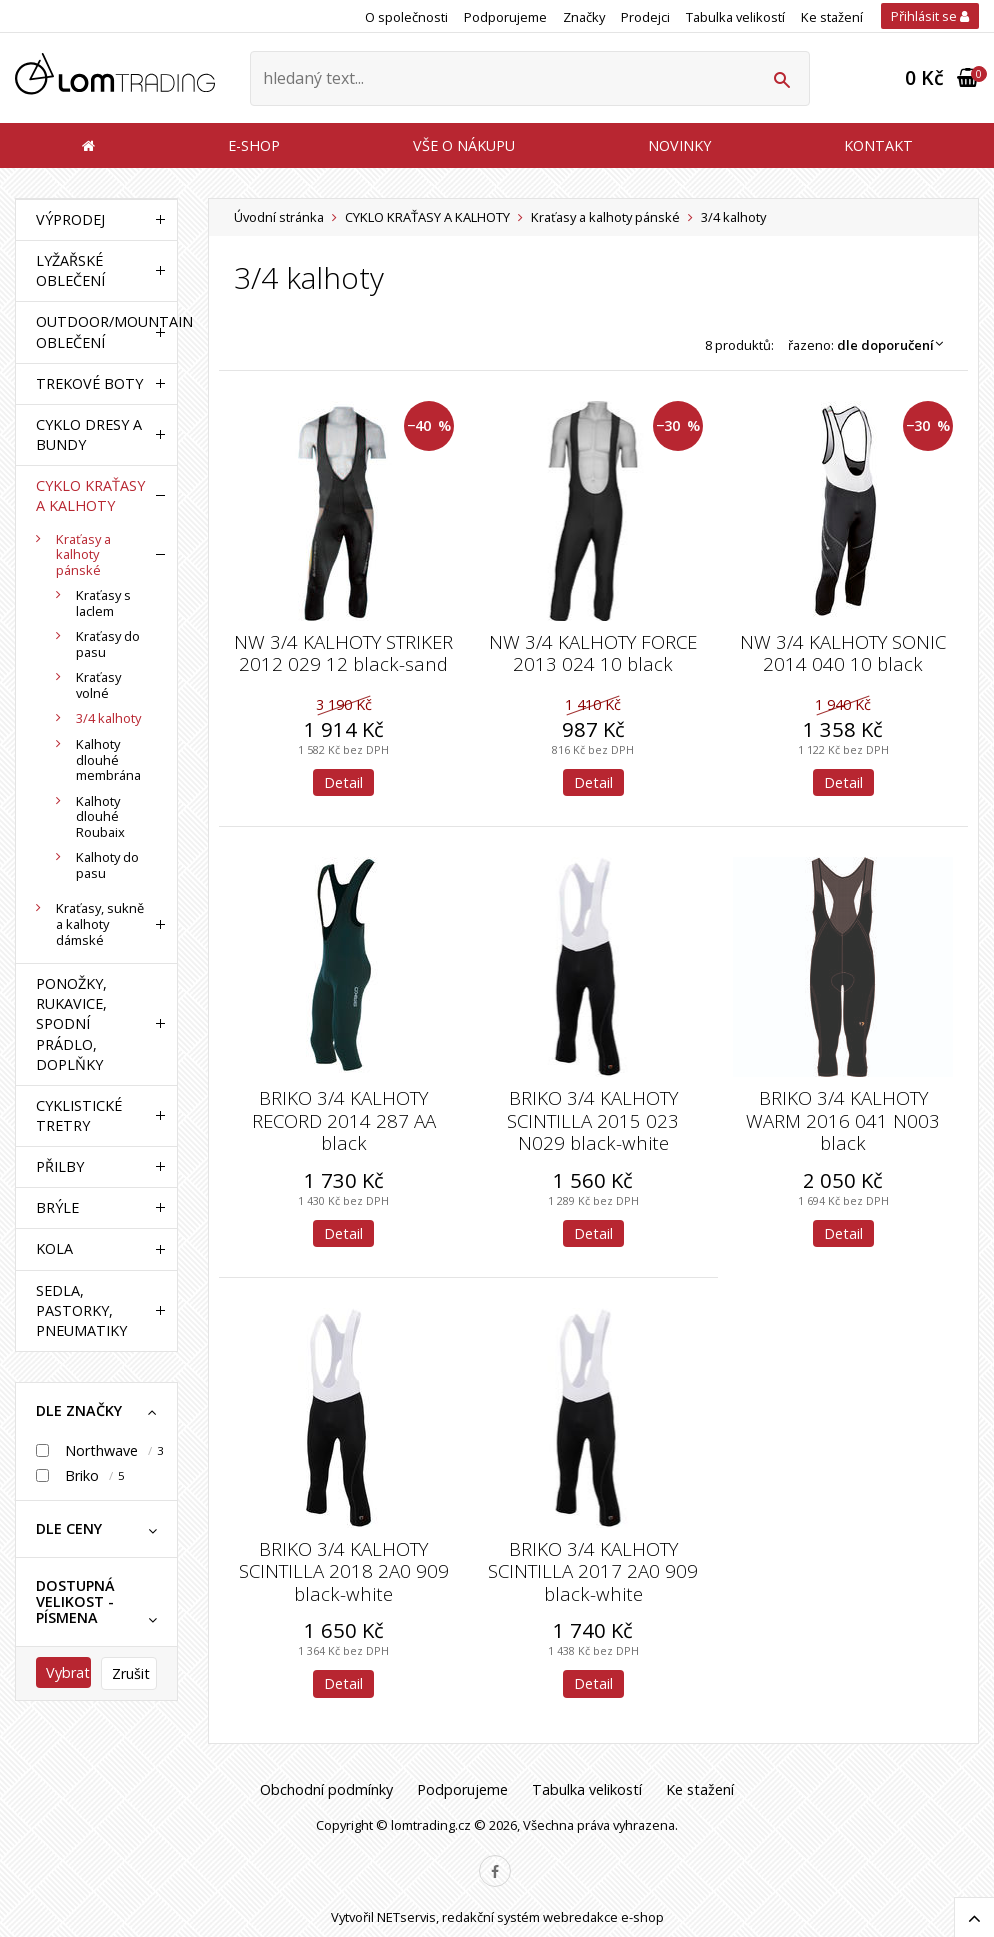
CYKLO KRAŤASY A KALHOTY (427, 217)
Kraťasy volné (98, 685)
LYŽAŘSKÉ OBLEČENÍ (70, 270)
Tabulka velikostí (735, 17)
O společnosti (406, 17)
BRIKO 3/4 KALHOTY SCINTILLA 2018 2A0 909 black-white (344, 1571)
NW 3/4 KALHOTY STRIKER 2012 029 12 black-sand (343, 652)
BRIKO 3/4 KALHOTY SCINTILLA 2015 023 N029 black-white (593, 1120)
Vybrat (68, 1672)
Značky (584, 17)
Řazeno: (870, 344)
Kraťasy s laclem (103, 603)
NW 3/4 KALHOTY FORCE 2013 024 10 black (593, 652)
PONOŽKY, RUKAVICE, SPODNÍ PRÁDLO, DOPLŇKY (71, 1024)
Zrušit (131, 1673)
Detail (343, 782)
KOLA (54, 1248)
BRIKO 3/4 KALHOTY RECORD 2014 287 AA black (344, 1120)
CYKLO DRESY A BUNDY (89, 434)
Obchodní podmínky (326, 1789)
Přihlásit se (930, 16)
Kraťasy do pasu (108, 644)
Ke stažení (832, 17)
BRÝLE (57, 1207)
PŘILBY (60, 1166)
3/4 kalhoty (108, 718)
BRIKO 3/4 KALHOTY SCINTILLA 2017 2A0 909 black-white (593, 1571)
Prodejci (645, 17)
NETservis (406, 1917)
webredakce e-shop (603, 1917)
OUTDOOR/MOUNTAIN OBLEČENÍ (91, 331)
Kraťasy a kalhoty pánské (605, 217)
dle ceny (69, 1528)
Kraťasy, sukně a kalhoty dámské (100, 923)
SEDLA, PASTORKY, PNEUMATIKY (81, 1310)
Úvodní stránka (279, 217)
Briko (82, 1475)
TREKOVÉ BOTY (89, 383)
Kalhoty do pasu (107, 865)
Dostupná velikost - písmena (75, 1601)
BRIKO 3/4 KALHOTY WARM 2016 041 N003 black (843, 1120)
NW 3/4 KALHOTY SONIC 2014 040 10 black (843, 652)
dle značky (79, 1410)
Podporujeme (505, 17)
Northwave (101, 1450)
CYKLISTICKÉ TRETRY (79, 1115)
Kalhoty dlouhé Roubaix (100, 816)
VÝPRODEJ (70, 219)
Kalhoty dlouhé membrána (108, 759)
